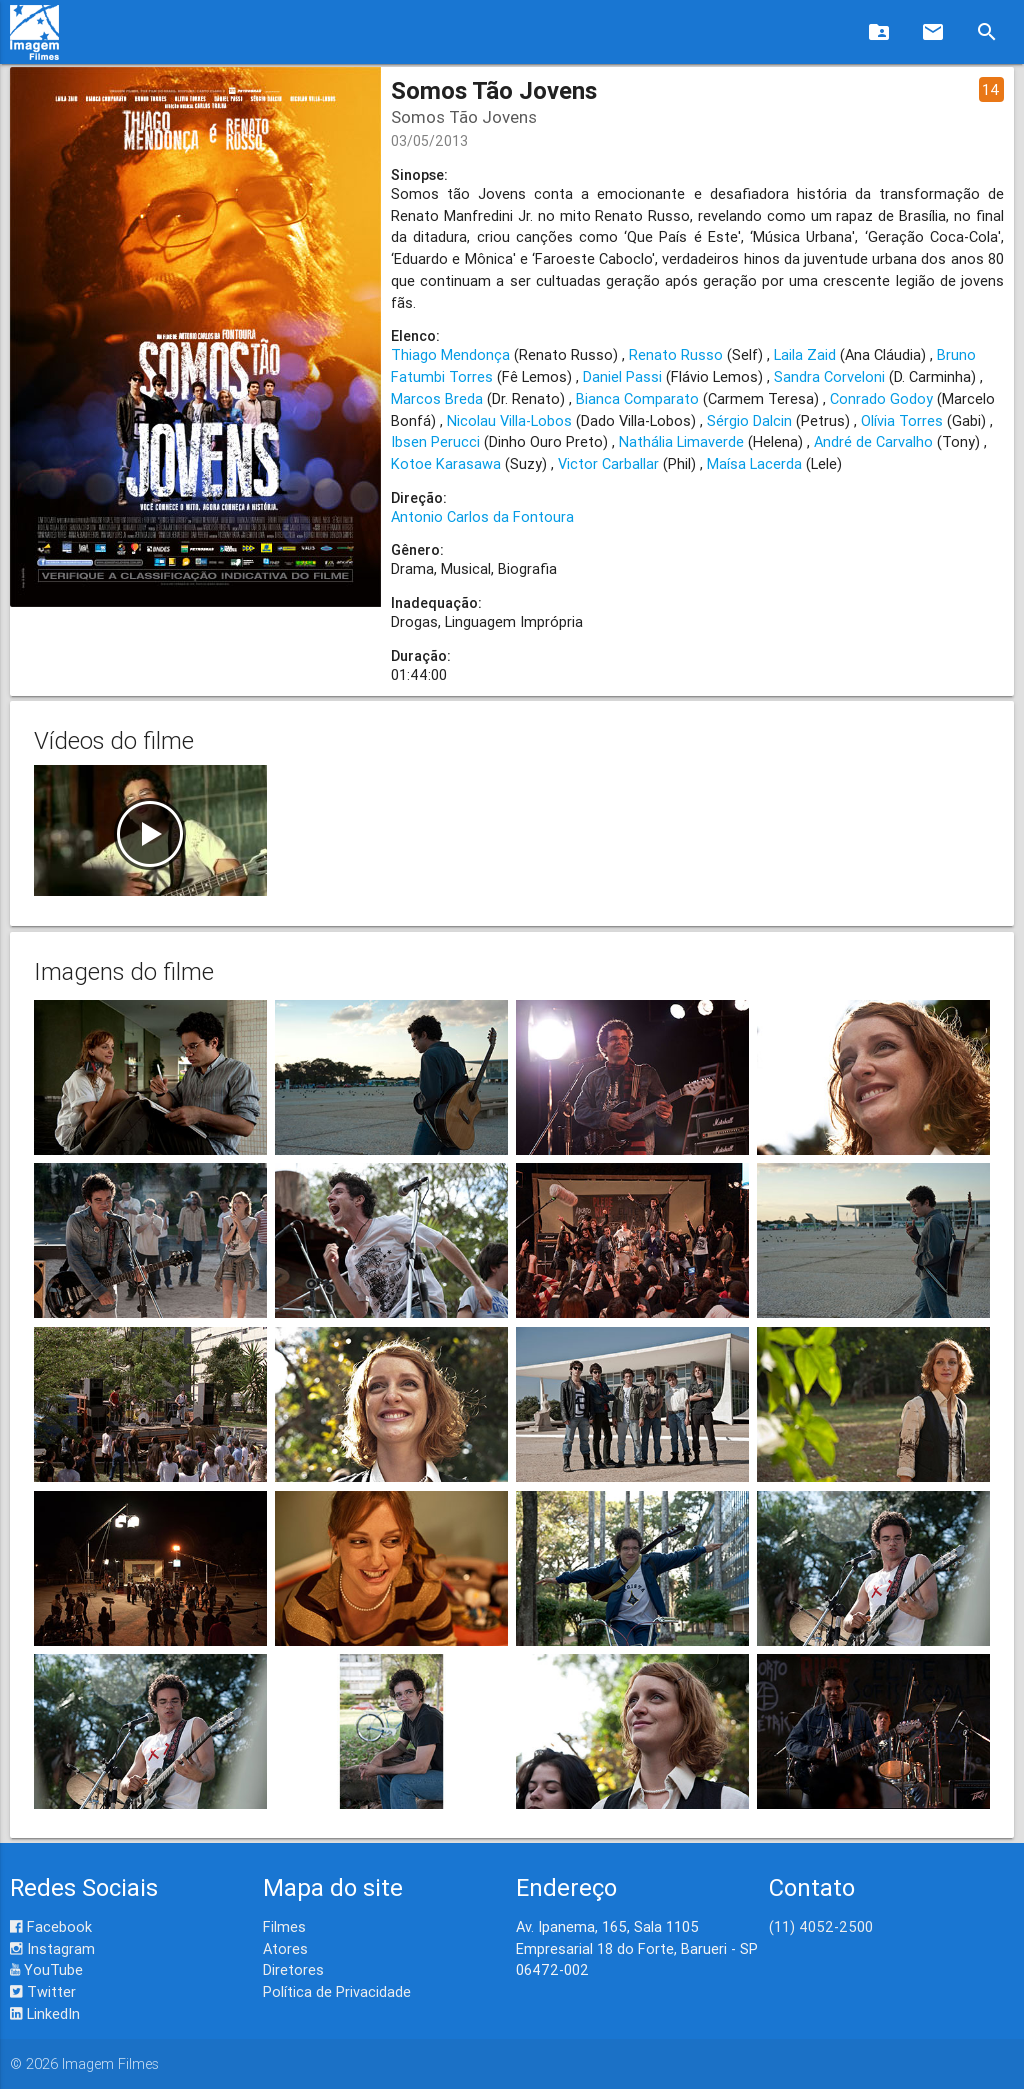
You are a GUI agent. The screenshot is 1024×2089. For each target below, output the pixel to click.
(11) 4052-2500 (821, 1926)
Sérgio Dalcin (749, 420)
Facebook (51, 1926)
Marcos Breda (437, 398)
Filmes (284, 1926)
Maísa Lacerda (754, 463)
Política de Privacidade (337, 1991)
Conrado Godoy (881, 398)
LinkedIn (45, 2013)
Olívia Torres (902, 420)
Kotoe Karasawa (446, 463)
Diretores (293, 1969)
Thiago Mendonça (450, 354)
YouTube (46, 1969)
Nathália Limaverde (681, 441)
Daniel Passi (622, 376)
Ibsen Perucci (435, 441)
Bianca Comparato (637, 398)
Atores (285, 1948)
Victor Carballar (608, 463)
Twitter (43, 1991)
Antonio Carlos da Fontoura (482, 516)
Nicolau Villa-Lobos (509, 420)
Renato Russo (676, 354)
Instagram (52, 1948)
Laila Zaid (805, 354)
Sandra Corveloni (829, 376)
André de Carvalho (873, 441)
